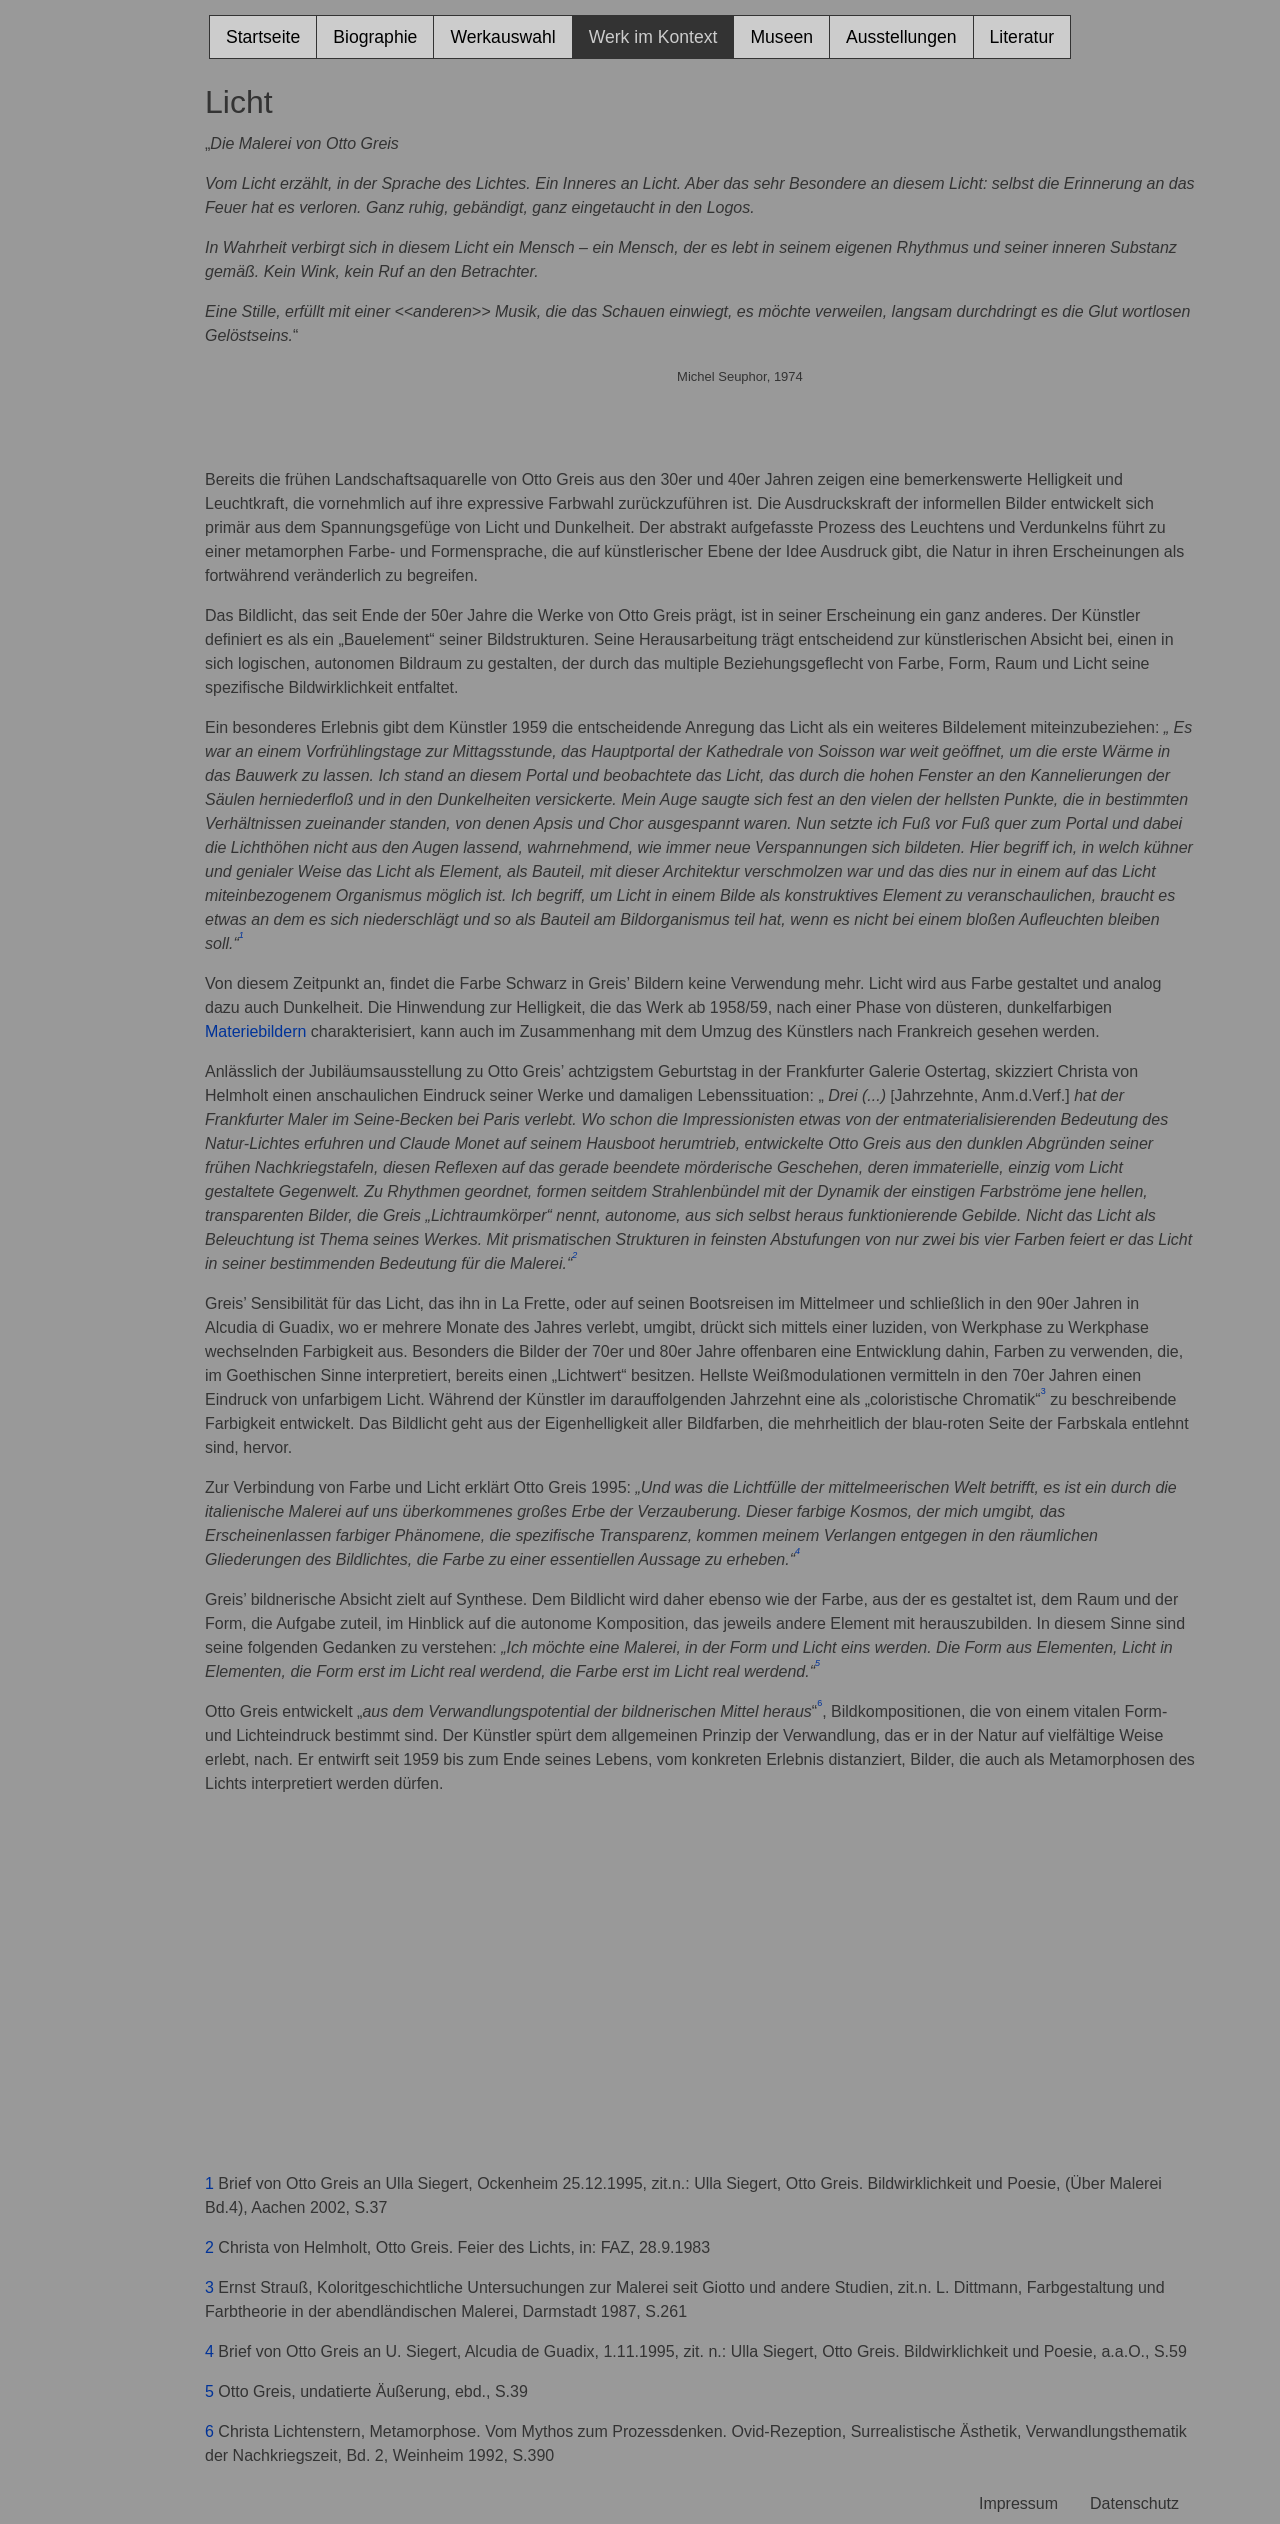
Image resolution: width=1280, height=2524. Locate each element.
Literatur (1022, 37)
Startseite (263, 37)
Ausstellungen (901, 37)
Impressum (1018, 2503)
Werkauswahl (502, 37)
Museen (781, 37)
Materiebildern (255, 1031)
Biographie (375, 37)
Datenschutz (1134, 2503)
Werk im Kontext (653, 37)
